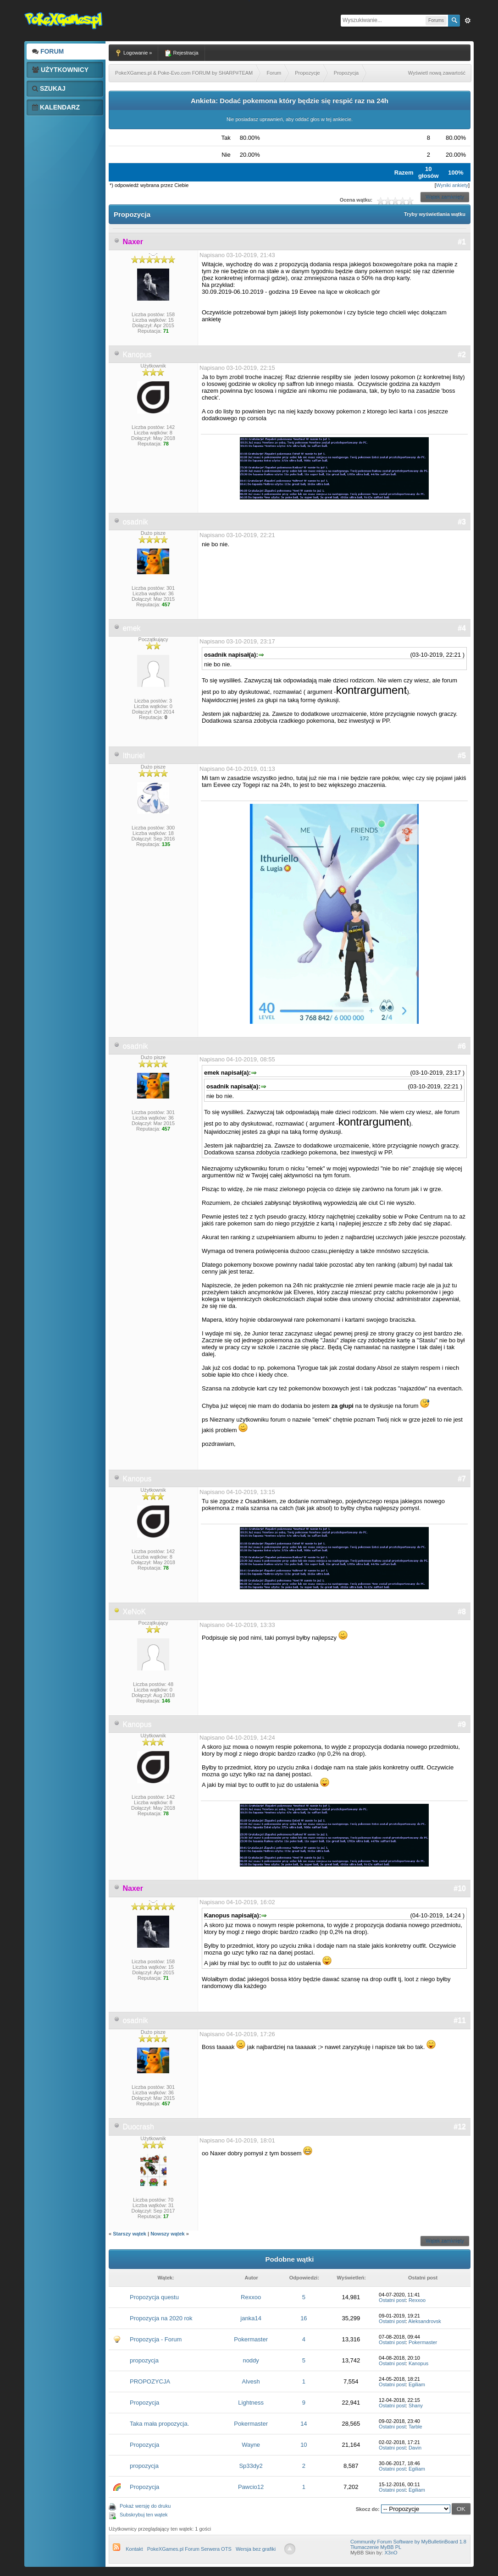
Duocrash (138, 2127)
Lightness (251, 2402)
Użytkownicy (60, 69)
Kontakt (134, 2549)
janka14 (250, 2318)
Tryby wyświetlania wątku (434, 214)
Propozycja (144, 2402)
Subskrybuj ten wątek (144, 2514)
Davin (415, 2447)
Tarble (415, 2426)
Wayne (251, 2444)
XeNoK (134, 1611)
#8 (462, 1611)
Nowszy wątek (167, 2233)
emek (131, 628)
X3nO (390, 2552)
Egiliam (417, 2384)
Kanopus (136, 354)
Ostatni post (392, 2300)
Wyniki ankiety (452, 185)
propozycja (144, 2360)
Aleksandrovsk (424, 2321)
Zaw (468, 21)
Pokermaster (251, 2339)
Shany (416, 2405)
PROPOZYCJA (150, 2381)
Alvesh (251, 2381)
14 (303, 2423)
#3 (462, 522)
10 (303, 2444)
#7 (462, 1479)
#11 (460, 2020)
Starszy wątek (129, 2233)
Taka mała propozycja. (159, 2423)
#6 (462, 1046)
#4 (462, 628)
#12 (460, 2127)
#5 (462, 755)
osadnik (135, 522)
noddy (251, 2360)
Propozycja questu (154, 2297)
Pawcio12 (251, 2486)
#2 (462, 354)
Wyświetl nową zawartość (436, 73)
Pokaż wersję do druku (145, 2506)
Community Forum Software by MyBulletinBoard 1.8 (408, 2541)
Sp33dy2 (250, 2465)
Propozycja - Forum (156, 2339)
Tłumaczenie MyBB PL (375, 2547)
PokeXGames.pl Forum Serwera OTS (189, 2549)
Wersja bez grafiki (256, 2549)
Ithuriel (133, 755)
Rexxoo (251, 2297)
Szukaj (49, 88)
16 (303, 2318)
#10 (460, 1888)
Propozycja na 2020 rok (161, 2318)
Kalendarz (56, 107)
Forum (48, 51)
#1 (462, 242)
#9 (462, 1724)
